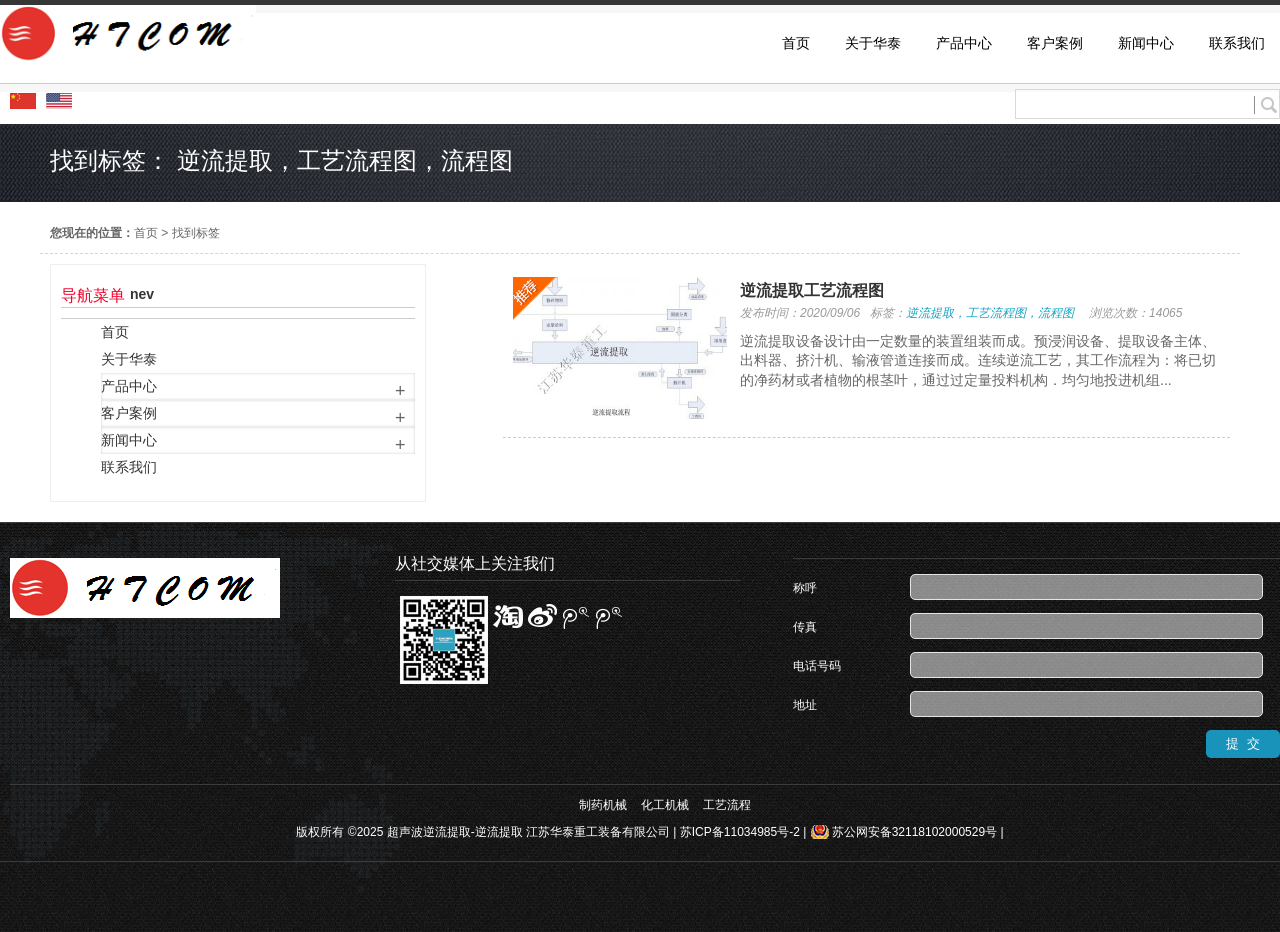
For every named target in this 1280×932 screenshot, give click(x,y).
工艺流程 (727, 805)
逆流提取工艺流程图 (812, 290)
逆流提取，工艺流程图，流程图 (990, 313)
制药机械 (603, 805)
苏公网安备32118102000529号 (914, 832)
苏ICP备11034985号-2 (740, 832)
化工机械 (665, 805)
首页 (146, 233)
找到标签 (196, 233)
